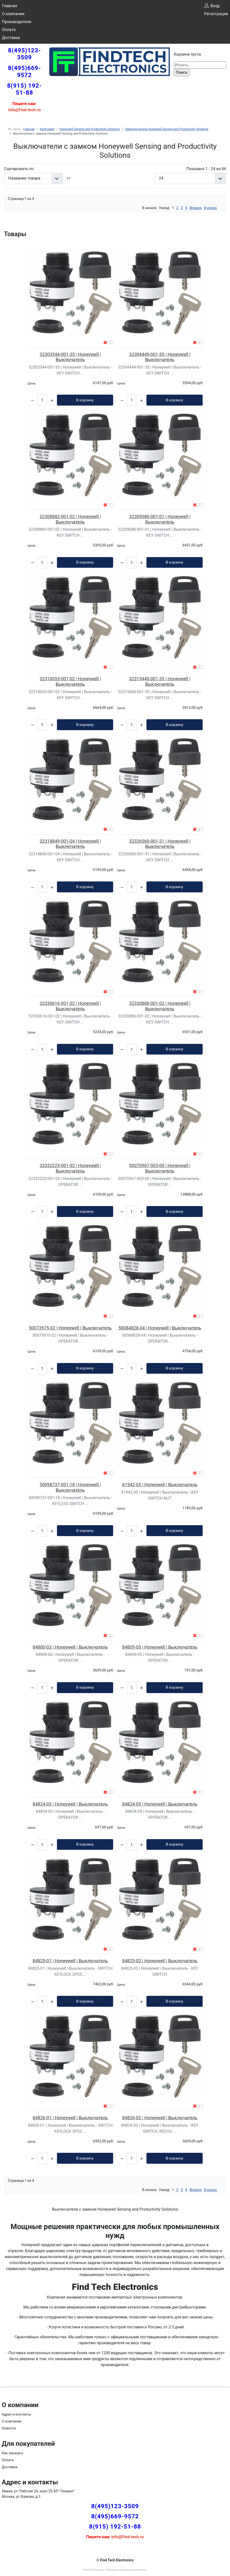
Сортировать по (19, 168)
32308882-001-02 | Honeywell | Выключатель (70, 519)
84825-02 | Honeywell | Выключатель (159, 1960)
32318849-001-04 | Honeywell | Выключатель (70, 843)
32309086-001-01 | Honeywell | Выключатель (159, 519)
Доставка (11, 37)
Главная (9, 5)
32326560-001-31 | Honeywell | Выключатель (159, 843)
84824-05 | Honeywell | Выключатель (159, 1804)
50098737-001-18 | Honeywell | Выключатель (70, 1487)
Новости (9, 2428)
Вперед (196, 208)
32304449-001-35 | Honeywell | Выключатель (159, 357)
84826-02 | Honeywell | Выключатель (159, 2117)
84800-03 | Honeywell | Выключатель (70, 1647)
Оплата (8, 29)
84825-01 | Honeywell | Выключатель (70, 1960)
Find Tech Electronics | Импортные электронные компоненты (115, 2570)
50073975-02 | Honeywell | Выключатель (70, 1327)
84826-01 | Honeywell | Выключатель (70, 2117)
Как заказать (12, 2453)
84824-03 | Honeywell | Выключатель (70, 1804)
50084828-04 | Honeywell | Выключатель (159, 1327)
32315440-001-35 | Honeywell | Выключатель (159, 681)
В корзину (84, 400)
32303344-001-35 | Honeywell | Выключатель (70, 357)
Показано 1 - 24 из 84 (206, 168)
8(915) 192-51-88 (24, 89)
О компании (13, 13)
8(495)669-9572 (24, 71)
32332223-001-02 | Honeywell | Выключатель (70, 1168)
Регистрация (216, 13)
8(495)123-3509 (24, 54)
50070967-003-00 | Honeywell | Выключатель (159, 1168)
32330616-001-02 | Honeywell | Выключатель (70, 1006)
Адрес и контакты (16, 2414)
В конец (210, 208)
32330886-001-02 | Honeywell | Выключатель (159, 1006)
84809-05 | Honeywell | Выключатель (159, 1647)
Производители (16, 21)
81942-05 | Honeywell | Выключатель (159, 1484)
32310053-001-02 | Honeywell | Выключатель (70, 681)
